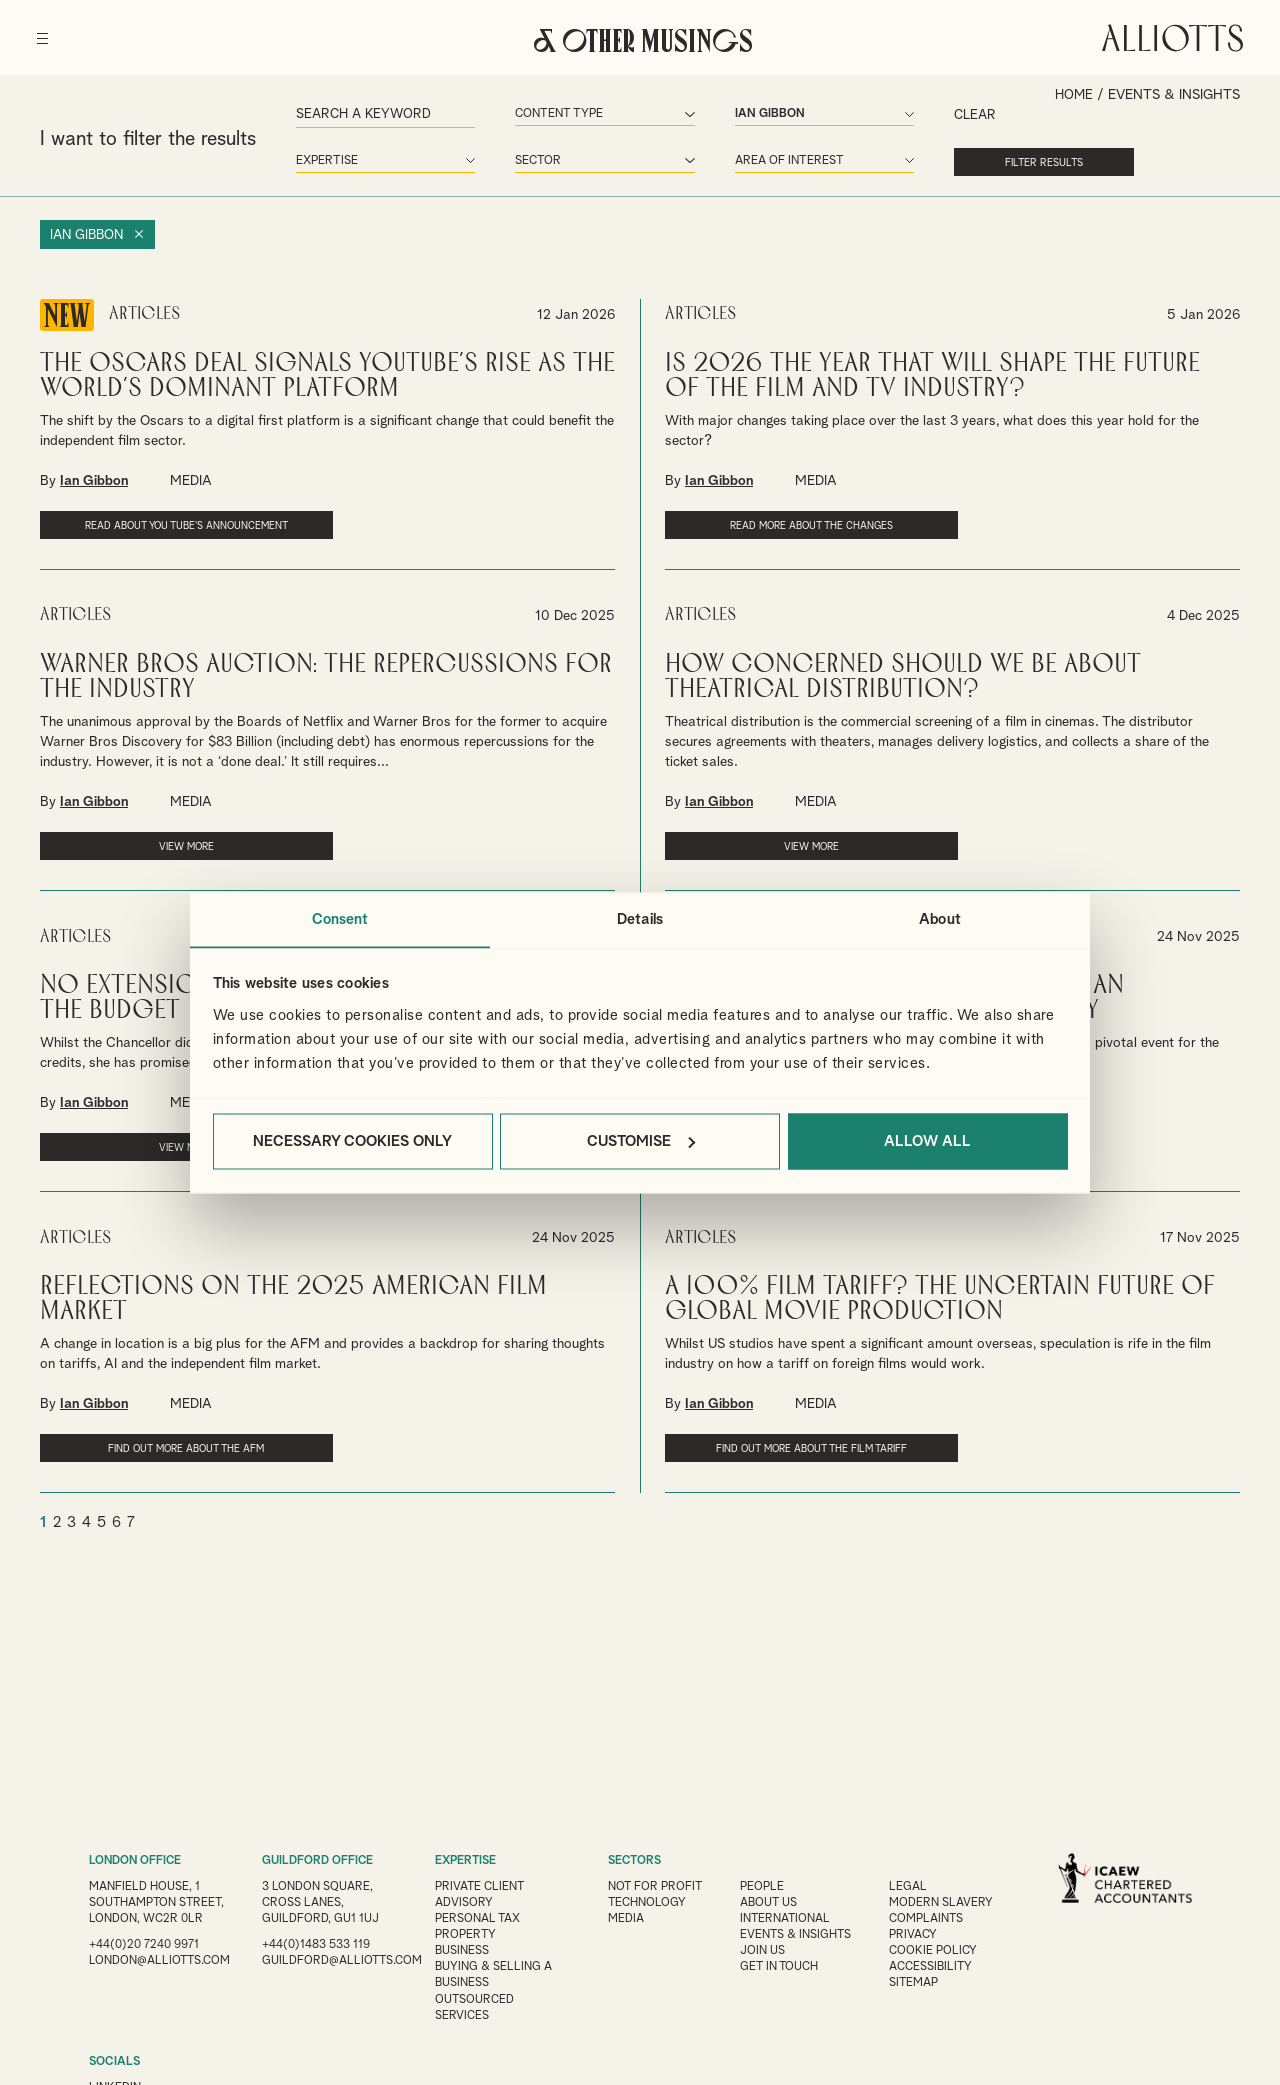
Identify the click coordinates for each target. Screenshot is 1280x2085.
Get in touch (782, 1967)
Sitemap (918, 1983)
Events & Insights (798, 1935)
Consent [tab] (340, 918)
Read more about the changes (771, 520)
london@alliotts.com (160, 1977)
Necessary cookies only (352, 1141)
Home (1073, 95)
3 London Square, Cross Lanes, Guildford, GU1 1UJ (320, 1903)
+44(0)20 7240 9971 (144, 1961)
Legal (912, 1887)
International (788, 1919)
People (764, 1887)
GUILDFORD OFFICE (318, 1861)
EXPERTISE (466, 1861)
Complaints (930, 1919)
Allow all (927, 1141)
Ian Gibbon (89, 231)
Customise (641, 1141)
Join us (764, 1951)
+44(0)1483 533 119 (316, 1945)
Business (462, 1951)
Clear (905, 114)
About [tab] (940, 918)
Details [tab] (640, 918)
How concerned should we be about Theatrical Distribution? (903, 684)
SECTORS (635, 1861)
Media (626, 1919)
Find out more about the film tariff (771, 1458)
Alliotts (1169, 34)
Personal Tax (478, 1919)
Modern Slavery (945, 1903)
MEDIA (191, 476)
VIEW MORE (146, 853)
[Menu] (45, 30)
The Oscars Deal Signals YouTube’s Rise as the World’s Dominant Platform (327, 371)
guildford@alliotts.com (343, 1961)
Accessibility (935, 1967)
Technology (647, 1903)
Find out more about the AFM (147, 1451)
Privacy (917, 1935)
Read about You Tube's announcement (147, 527)
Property (466, 1935)
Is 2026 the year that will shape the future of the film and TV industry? (932, 371)
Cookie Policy (937, 1951)
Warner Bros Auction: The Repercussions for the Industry (326, 684)
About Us (771, 1903)
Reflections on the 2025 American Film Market (293, 1302)
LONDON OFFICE (136, 1861)
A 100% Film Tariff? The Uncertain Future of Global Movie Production (940, 1302)
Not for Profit (656, 1887)
